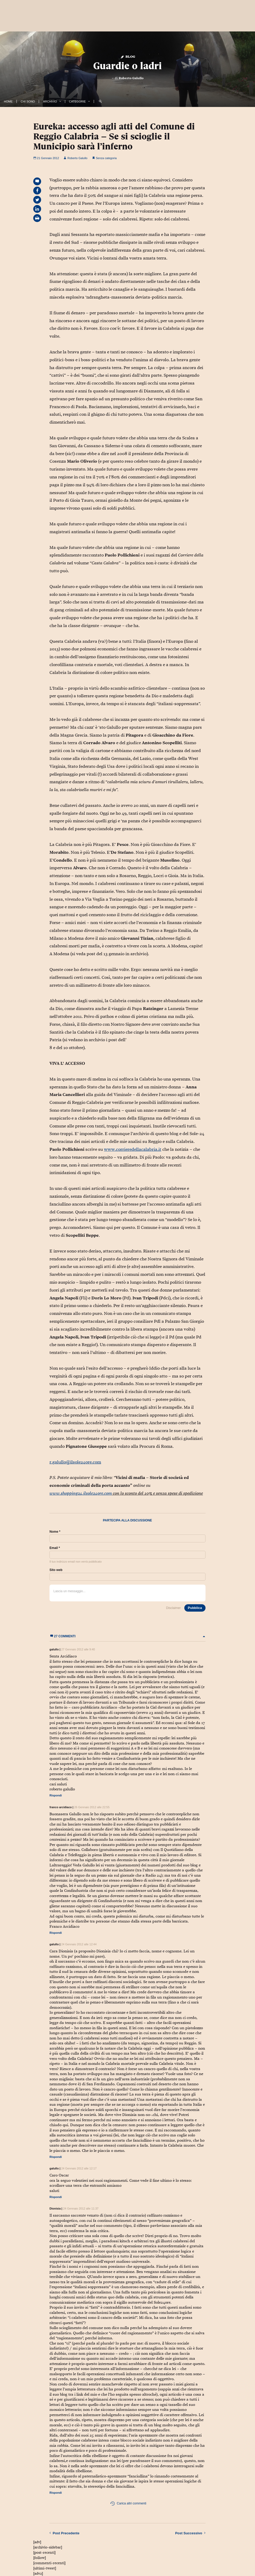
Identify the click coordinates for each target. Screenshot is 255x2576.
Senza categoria (106, 158)
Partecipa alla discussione (127, 1520)
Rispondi (55, 1795)
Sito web (55, 1569)
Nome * (54, 1531)
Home (8, 101)
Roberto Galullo (131, 78)
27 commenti (127, 1636)
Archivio (50, 101)
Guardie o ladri (127, 66)
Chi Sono (28, 101)
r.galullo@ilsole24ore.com (75, 1462)
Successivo (190, 2533)
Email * (54, 1547)
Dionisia (55, 2208)
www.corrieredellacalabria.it (132, 1149)
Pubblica (195, 1608)
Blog (127, 56)
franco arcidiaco (60, 1807)
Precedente (64, 2533)
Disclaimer (173, 1608)
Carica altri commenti (128, 2503)
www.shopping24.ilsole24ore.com (80, 1493)
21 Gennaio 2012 (46, 158)
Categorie (77, 101)
